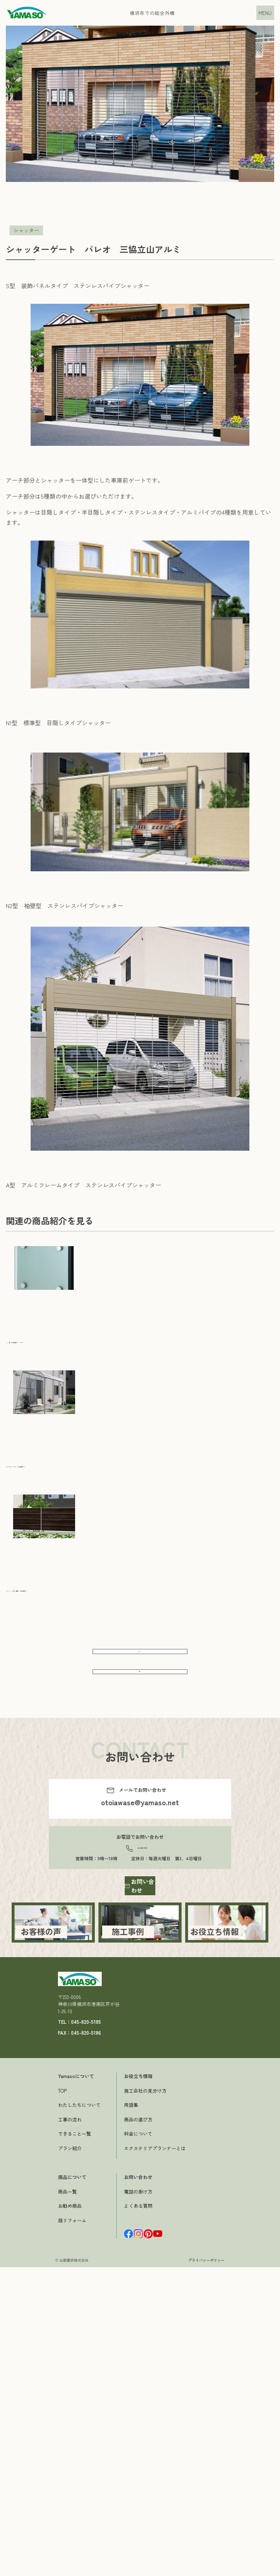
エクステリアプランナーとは (155, 2500)
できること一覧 (74, 2486)
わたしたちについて (79, 2457)
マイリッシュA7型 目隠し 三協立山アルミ (64, 1589)
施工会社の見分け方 (145, 2443)
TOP (62, 2443)
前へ (140, 1658)
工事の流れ (70, 2472)
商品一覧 (67, 2544)
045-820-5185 (142, 1884)
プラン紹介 (70, 2500)
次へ (140, 1695)
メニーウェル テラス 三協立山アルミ (58, 1464)
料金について (138, 2486)
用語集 (131, 2457)
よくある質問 (138, 2558)
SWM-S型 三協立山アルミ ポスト (53, 1340)
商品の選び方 (138, 2472)
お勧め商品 (70, 2558)
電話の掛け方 (138, 2544)
